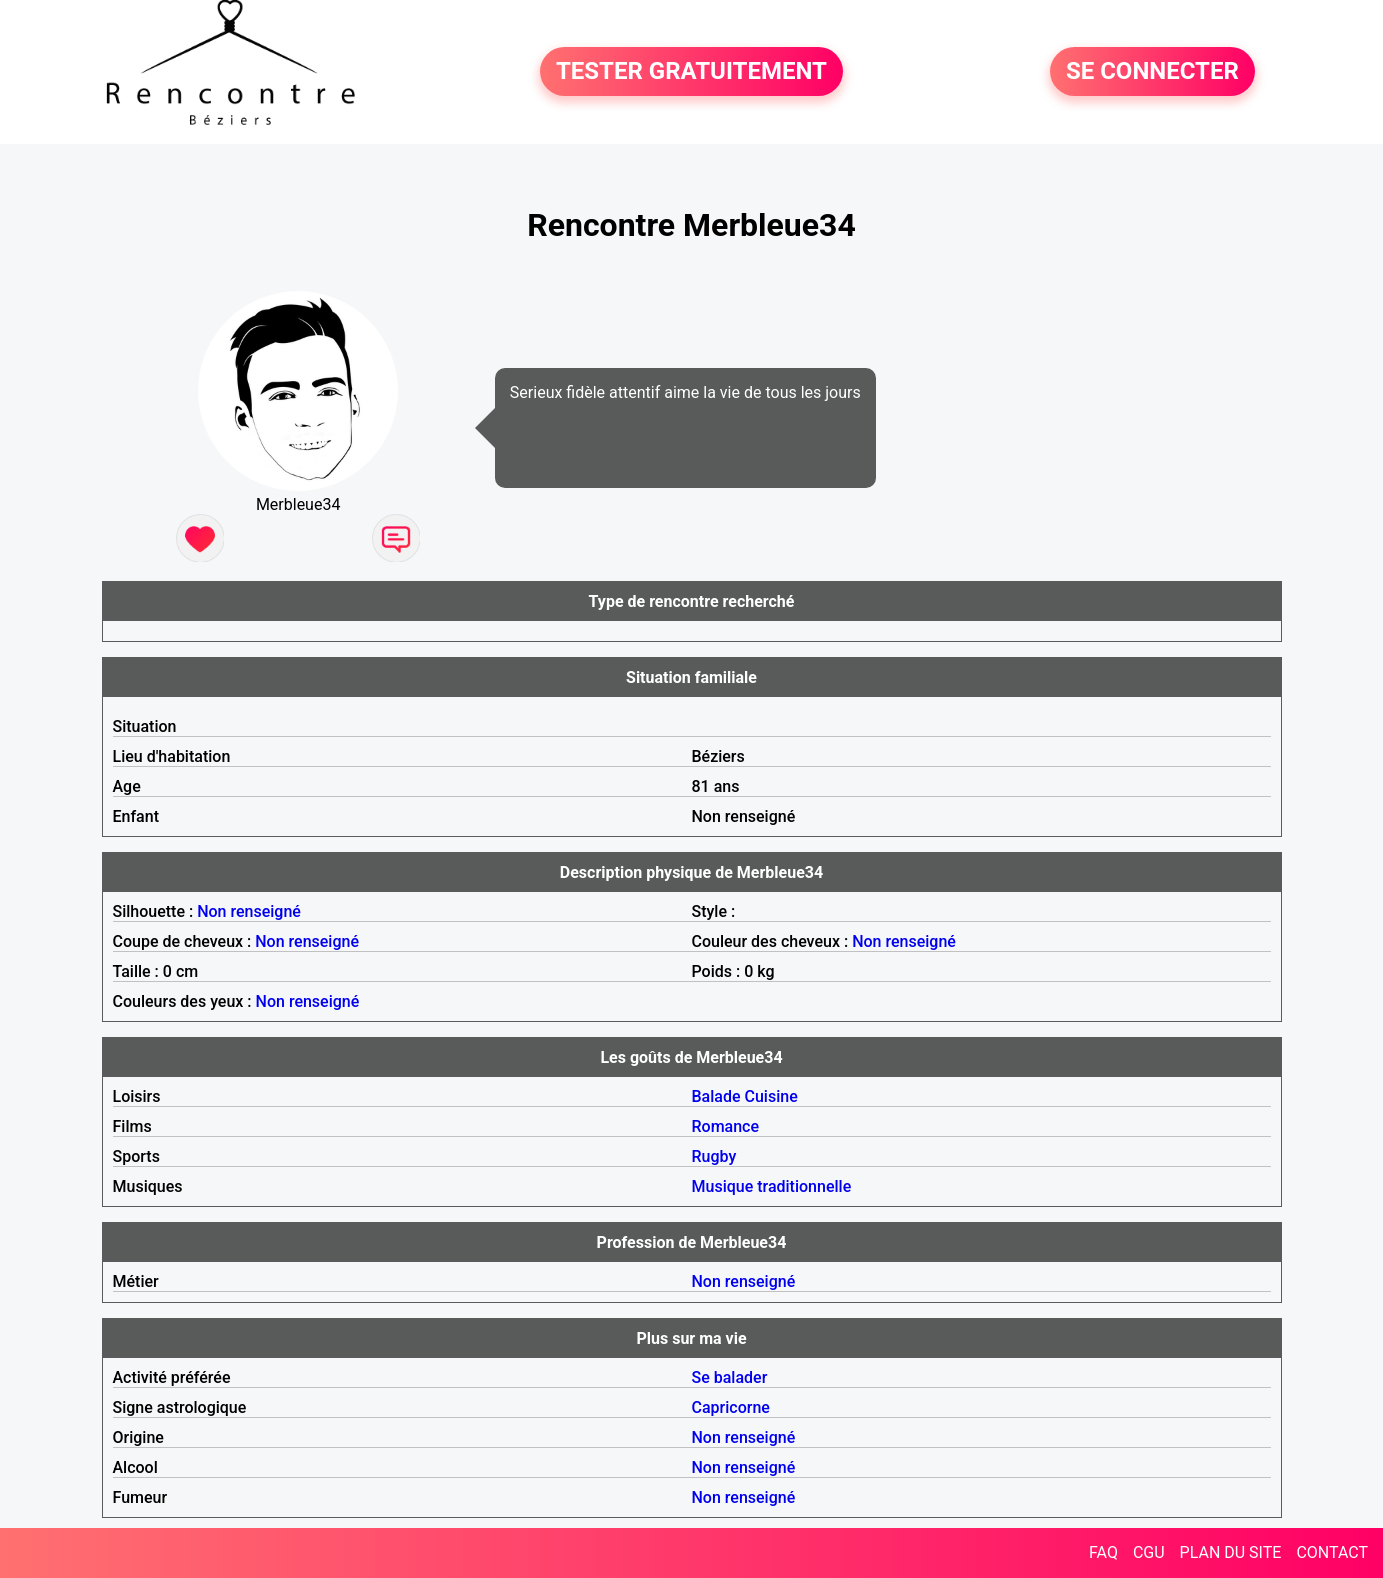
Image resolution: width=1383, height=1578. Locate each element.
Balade (716, 1096)
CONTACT (1332, 1552)
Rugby (714, 1156)
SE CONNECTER (1152, 72)
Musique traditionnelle (772, 1186)
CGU (1149, 1552)
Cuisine (771, 1096)
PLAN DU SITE (1231, 1552)
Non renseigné (249, 911)
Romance (726, 1126)
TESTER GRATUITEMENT (691, 72)
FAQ (1103, 1552)
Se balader (730, 1377)
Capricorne (731, 1407)
